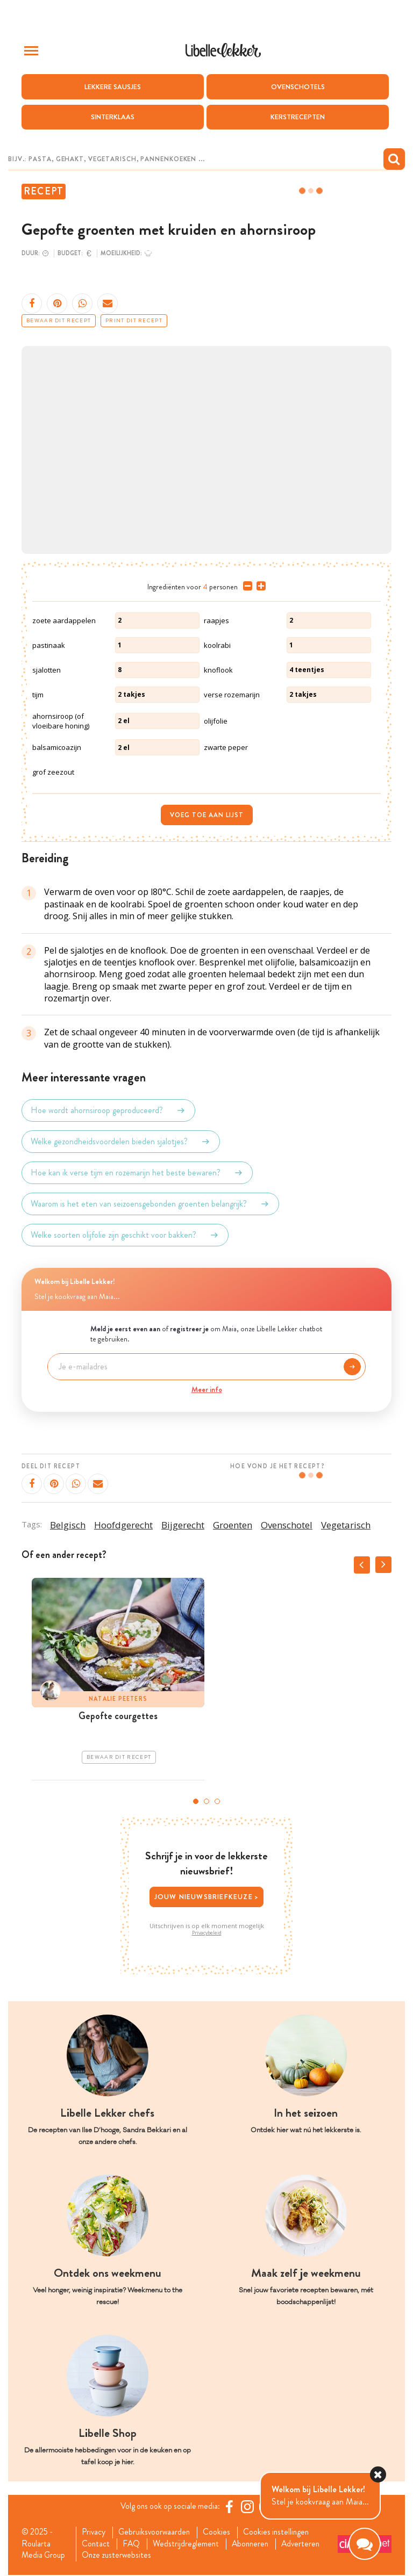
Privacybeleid (207, 1933)
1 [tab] (195, 1801)
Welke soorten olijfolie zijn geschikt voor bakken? (125, 1235)
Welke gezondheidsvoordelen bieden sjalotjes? (121, 1141)
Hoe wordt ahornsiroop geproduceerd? (108, 1110)
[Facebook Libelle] (230, 2506)
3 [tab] (217, 1801)
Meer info (206, 1388)
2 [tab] (206, 1801)
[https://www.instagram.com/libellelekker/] (249, 2506)
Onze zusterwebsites (117, 2556)
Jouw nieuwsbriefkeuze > (206, 1896)
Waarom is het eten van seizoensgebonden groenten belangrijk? (150, 1203)
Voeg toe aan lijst (207, 815)
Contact (96, 2544)
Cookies (220, 2532)
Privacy (94, 2532)
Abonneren (255, 2544)
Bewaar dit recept (58, 320)
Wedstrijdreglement (188, 2544)
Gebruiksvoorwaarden (157, 2532)
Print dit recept (133, 320)
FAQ (133, 2544)
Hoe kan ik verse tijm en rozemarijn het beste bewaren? (137, 1172)
